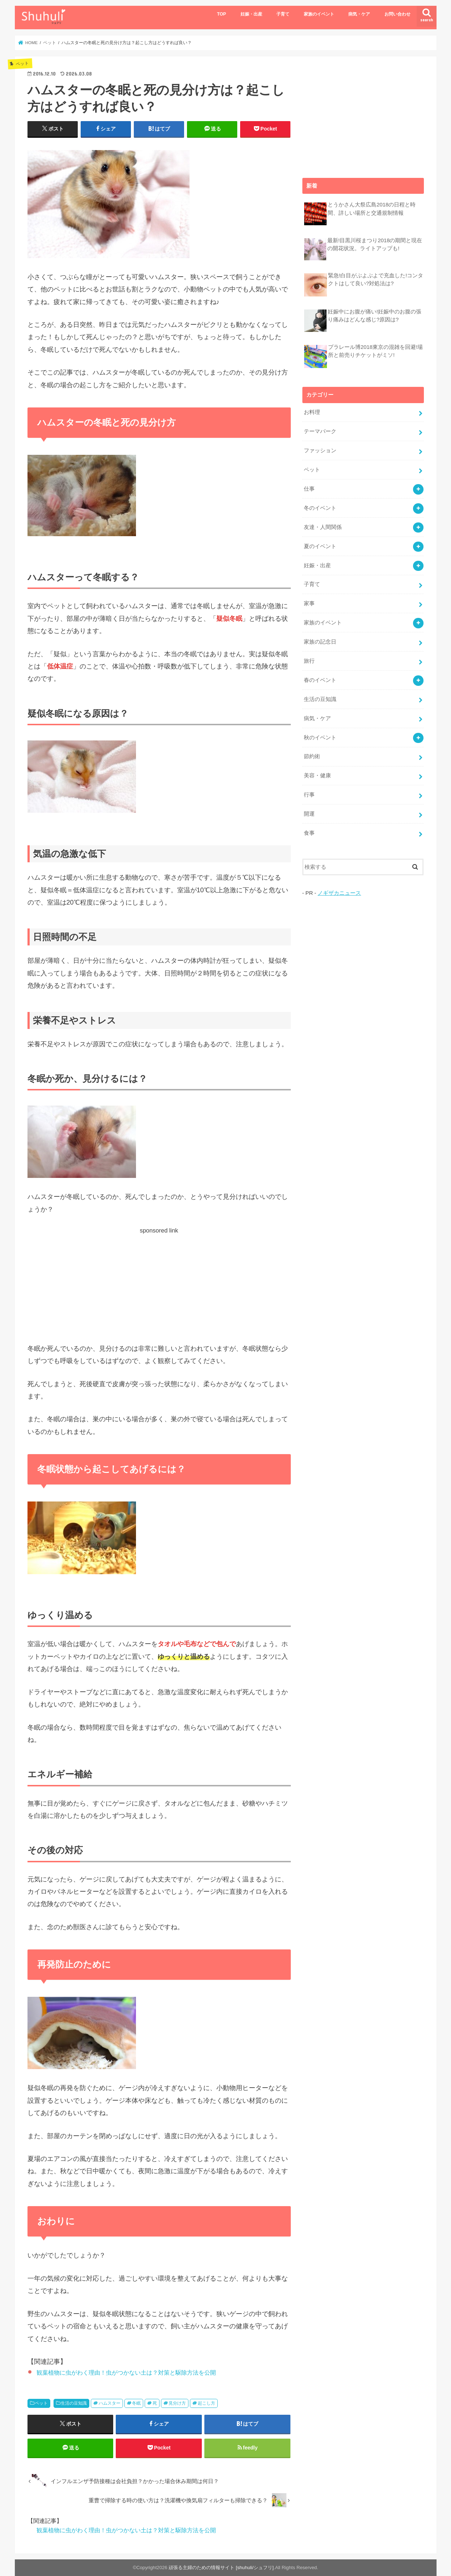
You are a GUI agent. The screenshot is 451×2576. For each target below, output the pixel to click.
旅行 (309, 661)
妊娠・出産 (251, 14)
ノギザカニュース (339, 893)
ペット (41, 2403)
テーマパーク (320, 431)
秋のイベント (320, 737)
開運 (309, 814)
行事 (309, 795)
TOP (221, 14)
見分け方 (177, 2403)
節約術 (312, 756)
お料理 (312, 412)
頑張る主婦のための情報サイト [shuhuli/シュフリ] (221, 2567)
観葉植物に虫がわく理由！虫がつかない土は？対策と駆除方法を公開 (126, 2372)
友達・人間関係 (323, 527)
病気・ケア (359, 14)
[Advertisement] (159, 1285)
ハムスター (109, 2403)
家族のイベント (319, 14)
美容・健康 (317, 775)
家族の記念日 (320, 642)
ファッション (320, 450)
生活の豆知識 (74, 2403)
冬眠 (136, 2403)
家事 (309, 603)
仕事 (309, 489)
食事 (309, 833)
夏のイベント (320, 546)
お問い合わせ (397, 14)
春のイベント (320, 680)
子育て (282, 14)
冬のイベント (320, 508)
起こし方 (206, 2403)
